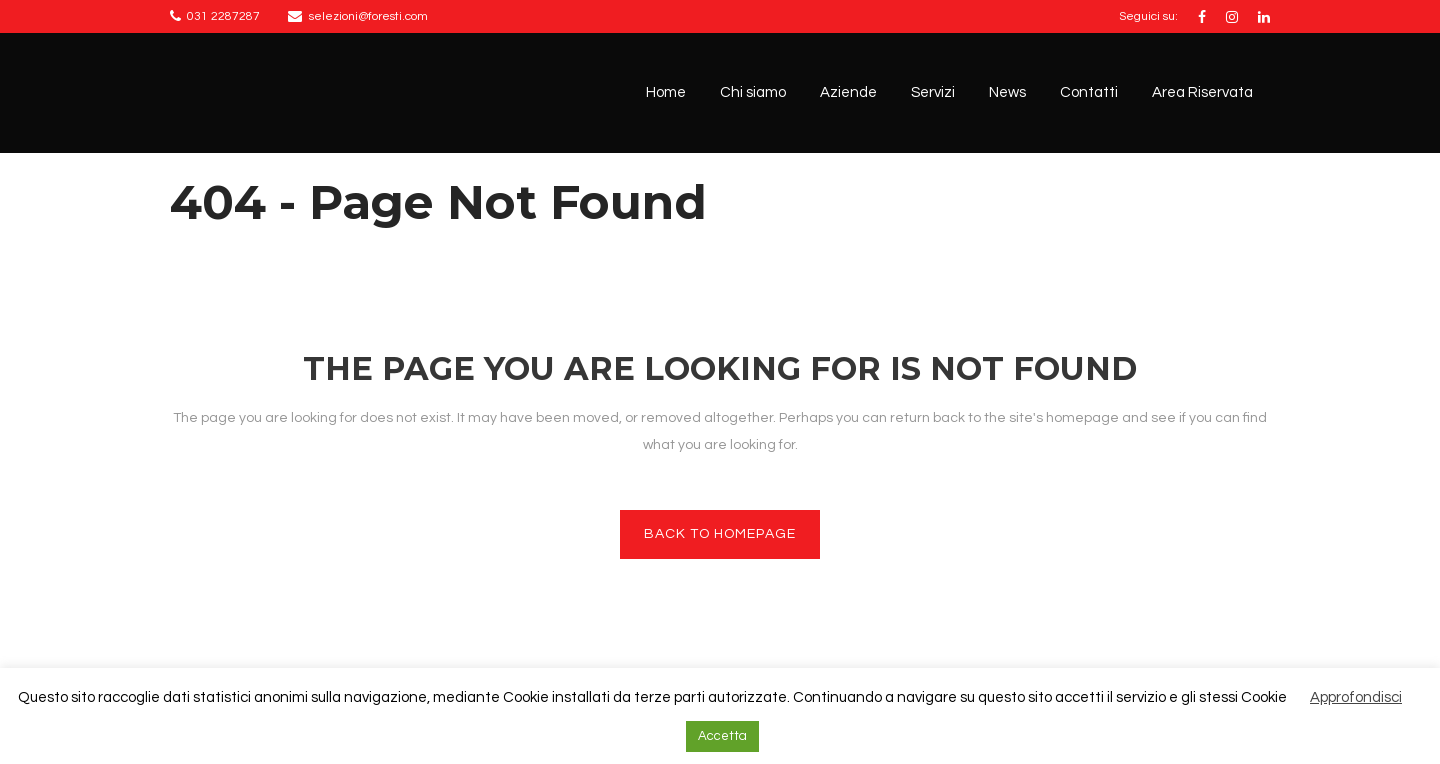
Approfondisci (1356, 697)
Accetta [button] (722, 736)
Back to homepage (720, 534)
